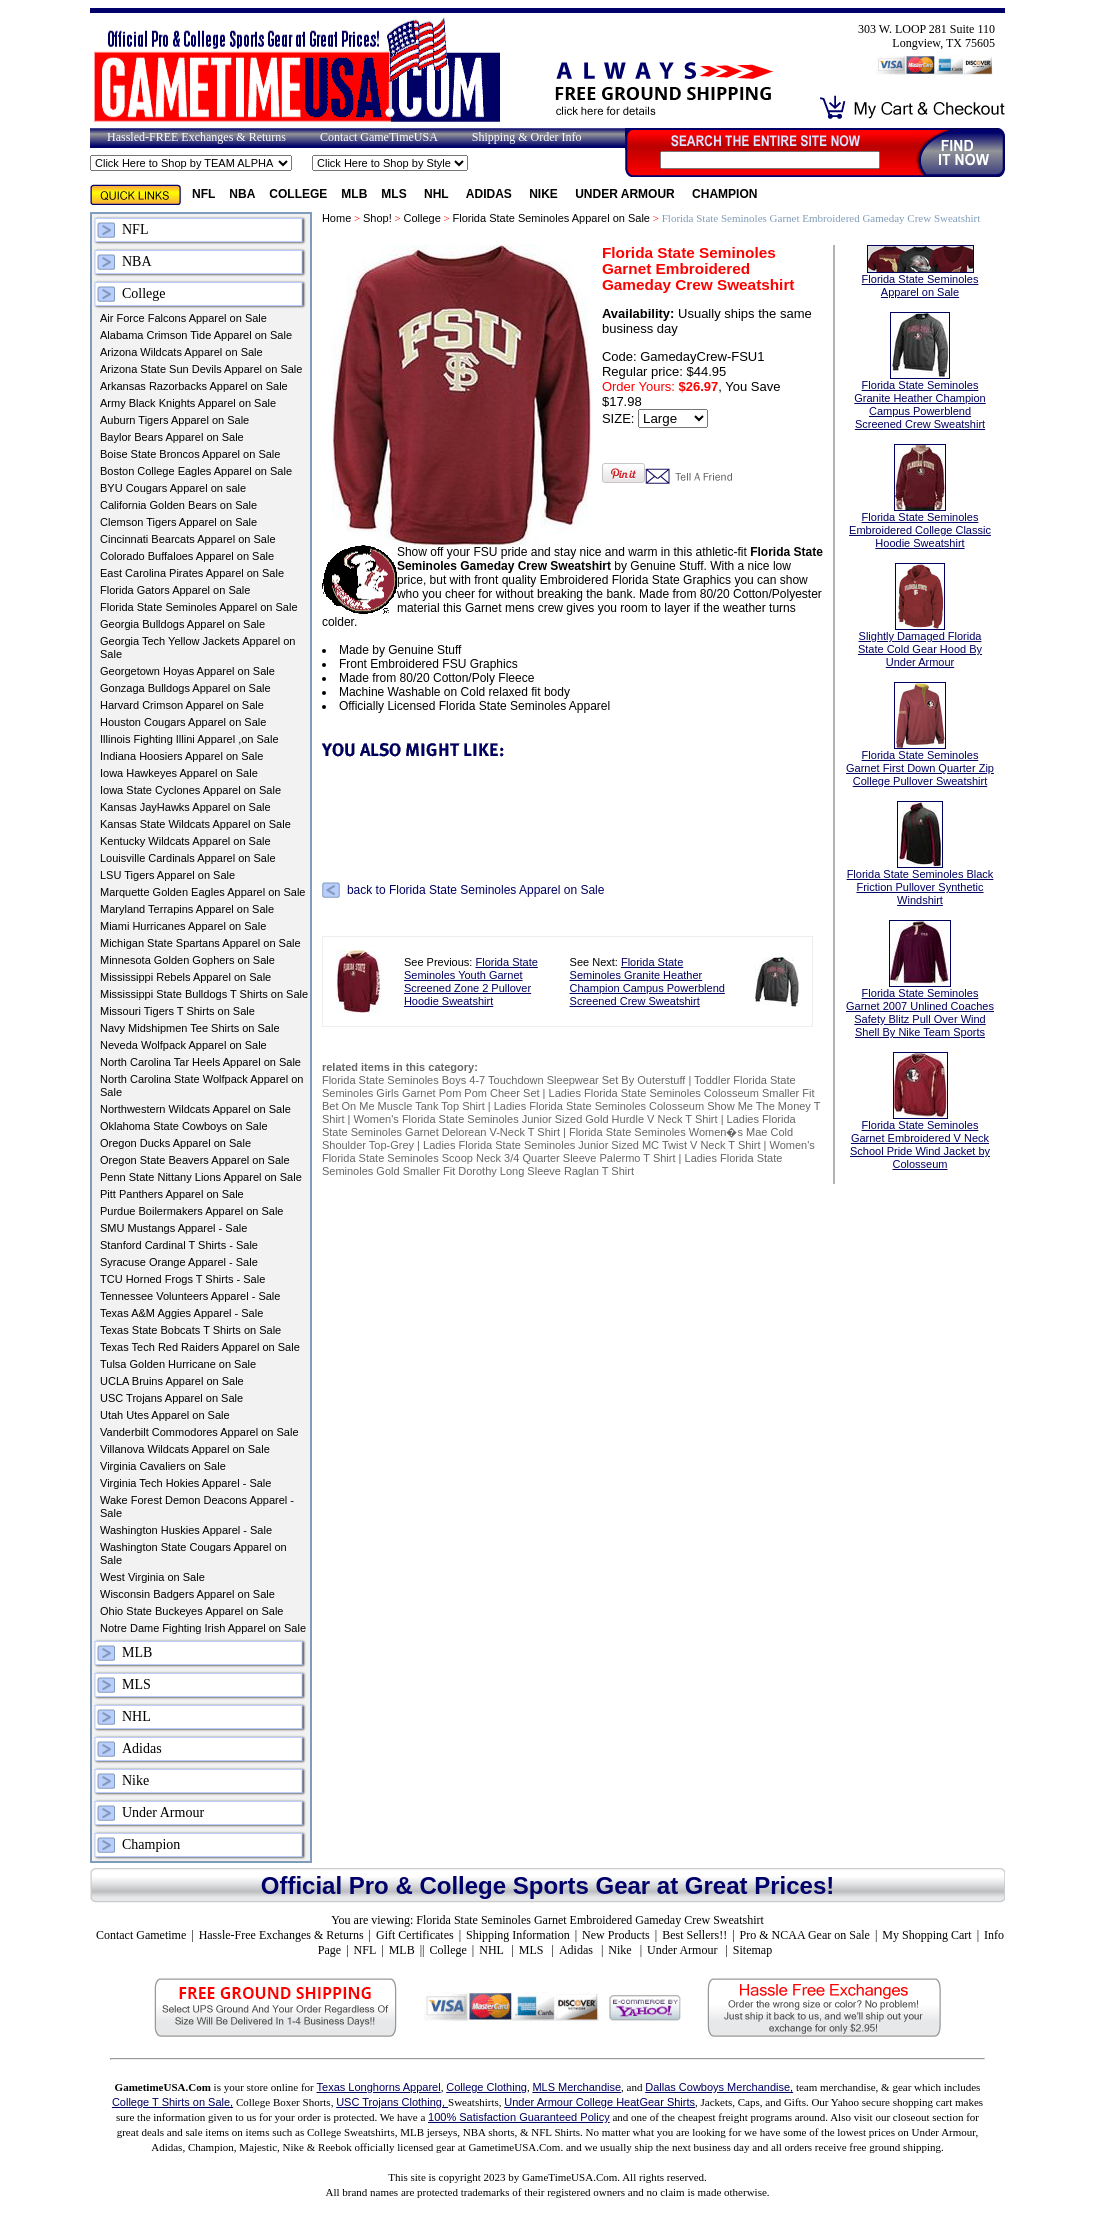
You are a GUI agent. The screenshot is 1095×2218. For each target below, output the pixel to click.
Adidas (490, 194)
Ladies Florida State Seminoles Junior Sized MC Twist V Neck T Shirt (591, 1145)
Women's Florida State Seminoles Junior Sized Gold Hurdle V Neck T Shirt (536, 1119)
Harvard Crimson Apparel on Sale (182, 705)
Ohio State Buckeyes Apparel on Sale (191, 1611)
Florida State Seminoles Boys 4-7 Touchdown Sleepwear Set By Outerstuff (503, 1080)
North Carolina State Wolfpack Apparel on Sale (201, 1085)
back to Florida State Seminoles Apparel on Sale (475, 890)
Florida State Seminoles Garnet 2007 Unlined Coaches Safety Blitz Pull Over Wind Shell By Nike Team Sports (920, 992)
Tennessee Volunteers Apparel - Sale (190, 1296)
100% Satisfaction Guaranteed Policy (519, 2117)
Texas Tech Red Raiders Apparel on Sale (200, 1347)
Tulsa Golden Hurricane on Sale (178, 1364)
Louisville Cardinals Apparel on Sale (188, 858)
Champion (724, 194)
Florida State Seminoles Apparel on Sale (199, 607)
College (298, 194)
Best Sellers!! (694, 1935)
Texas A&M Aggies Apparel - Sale (181, 1313)
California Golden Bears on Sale (178, 505)
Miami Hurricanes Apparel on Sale (183, 926)
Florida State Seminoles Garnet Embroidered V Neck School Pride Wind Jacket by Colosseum (920, 1124)
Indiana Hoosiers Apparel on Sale (181, 756)
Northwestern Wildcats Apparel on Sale (195, 1109)
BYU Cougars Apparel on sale (173, 488)
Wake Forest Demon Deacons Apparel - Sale (197, 1506)
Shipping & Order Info (527, 137)
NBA (242, 194)
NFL (203, 194)
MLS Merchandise (576, 2087)
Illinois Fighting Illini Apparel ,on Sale (189, 739)
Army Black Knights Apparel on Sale (188, 403)
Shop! (377, 218)
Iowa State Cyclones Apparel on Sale (190, 790)
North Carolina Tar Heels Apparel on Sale (200, 1062)
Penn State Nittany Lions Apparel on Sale (201, 1177)
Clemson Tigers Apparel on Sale (178, 522)
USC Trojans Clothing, (392, 2102)
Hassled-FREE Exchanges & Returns (196, 137)
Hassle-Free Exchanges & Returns (281, 1935)
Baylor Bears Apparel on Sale (172, 437)
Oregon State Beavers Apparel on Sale (195, 1160)
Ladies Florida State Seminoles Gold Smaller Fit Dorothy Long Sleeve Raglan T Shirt (552, 1164)
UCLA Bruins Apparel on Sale (172, 1381)
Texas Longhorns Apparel (379, 2087)
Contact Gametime (141, 1935)
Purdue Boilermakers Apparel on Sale (191, 1211)
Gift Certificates (415, 1935)
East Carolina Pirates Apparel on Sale (192, 573)
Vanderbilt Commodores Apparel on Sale (199, 1432)
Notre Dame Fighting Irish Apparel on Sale (203, 1628)
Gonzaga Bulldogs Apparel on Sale (185, 688)
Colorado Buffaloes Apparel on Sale (187, 556)
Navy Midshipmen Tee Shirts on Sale (190, 1028)
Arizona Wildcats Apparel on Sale (181, 352)
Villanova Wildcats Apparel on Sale (185, 1449)
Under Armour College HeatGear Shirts (599, 2102)
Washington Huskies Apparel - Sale (186, 1530)
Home (336, 218)
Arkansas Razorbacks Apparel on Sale (194, 386)
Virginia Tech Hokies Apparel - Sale (185, 1483)
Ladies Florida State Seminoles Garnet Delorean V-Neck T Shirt (559, 1125)
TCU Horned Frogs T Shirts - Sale (182, 1279)
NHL (438, 194)
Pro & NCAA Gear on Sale (805, 1935)
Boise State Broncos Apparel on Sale (190, 454)
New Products (616, 1935)
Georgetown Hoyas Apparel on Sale (187, 671)
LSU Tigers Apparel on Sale (167, 875)
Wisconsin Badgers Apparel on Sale (187, 1594)
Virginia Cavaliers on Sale (163, 1466)
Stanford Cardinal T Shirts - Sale (179, 1245)
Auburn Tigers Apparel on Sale (174, 420)
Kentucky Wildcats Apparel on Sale (185, 841)
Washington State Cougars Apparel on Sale (193, 1553)
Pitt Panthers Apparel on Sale (172, 1194)
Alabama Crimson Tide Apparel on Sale (196, 335)
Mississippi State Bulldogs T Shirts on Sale (204, 994)
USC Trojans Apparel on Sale (171, 1398)
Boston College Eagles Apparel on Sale (196, 471)
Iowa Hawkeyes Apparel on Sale (179, 773)
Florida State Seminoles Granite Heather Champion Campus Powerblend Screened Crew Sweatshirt (647, 981)
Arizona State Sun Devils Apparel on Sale (201, 369)
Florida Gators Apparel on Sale (175, 590)
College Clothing (486, 2087)
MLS (395, 194)
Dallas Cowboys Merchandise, (719, 2087)
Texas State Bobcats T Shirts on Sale (190, 1330)
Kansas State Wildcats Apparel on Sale (195, 824)
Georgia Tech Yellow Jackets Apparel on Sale (197, 647)
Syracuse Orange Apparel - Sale (179, 1262)
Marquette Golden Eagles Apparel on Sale (202, 892)
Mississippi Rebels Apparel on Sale (185, 977)
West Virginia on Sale (152, 1577)
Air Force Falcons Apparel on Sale (183, 318)
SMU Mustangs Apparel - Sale (173, 1228)
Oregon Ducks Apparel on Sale (175, 1143)
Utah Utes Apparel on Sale (165, 1415)
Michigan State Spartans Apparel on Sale (200, 943)
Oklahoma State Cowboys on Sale (184, 1126)
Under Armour (626, 194)
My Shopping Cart (926, 1935)
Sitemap (752, 1950)
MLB (354, 194)
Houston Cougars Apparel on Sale (183, 722)
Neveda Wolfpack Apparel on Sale (183, 1045)
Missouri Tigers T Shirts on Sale (177, 1011)
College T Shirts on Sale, (172, 2102)
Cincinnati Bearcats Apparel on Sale (188, 539)
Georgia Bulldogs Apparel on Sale (182, 624)
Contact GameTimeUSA (379, 137)
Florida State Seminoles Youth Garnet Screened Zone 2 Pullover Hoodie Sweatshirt (471, 981)
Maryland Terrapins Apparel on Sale (187, 909)
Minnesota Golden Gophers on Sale (187, 960)
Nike (545, 194)
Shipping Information (518, 1935)
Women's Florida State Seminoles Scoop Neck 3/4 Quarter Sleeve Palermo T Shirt (568, 1151)
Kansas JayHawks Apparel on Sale (185, 807)
